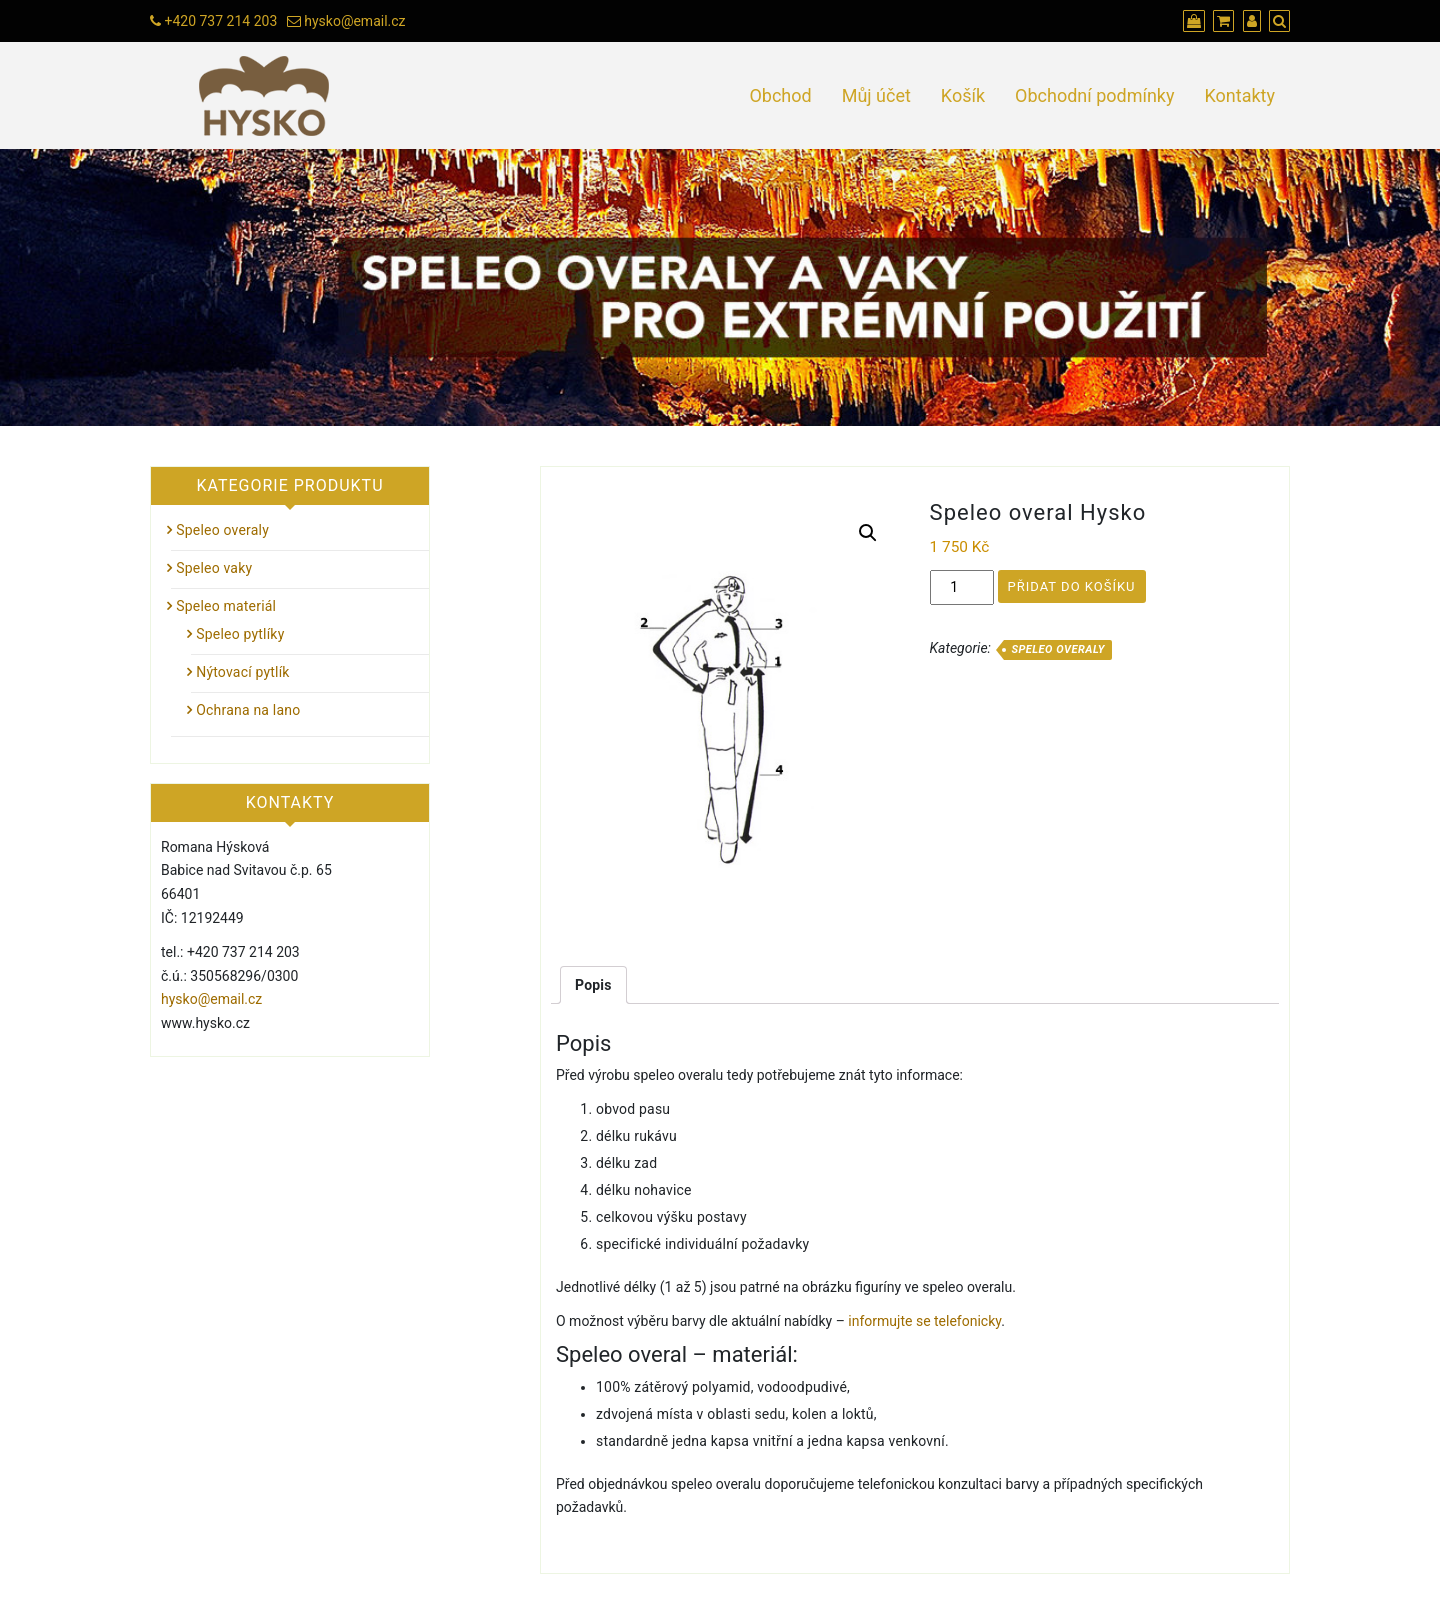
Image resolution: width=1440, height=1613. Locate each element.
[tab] (593, 985)
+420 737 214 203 (220, 21)
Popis (593, 985)
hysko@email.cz (354, 21)
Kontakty (1240, 95)
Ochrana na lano (248, 710)
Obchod (780, 95)
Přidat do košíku (1072, 586)
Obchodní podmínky (1094, 95)
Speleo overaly (1057, 649)
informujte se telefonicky (924, 1321)
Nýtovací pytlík (242, 672)
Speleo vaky (214, 568)
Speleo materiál (226, 606)
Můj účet (876, 95)
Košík (963, 95)
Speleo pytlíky (240, 634)
